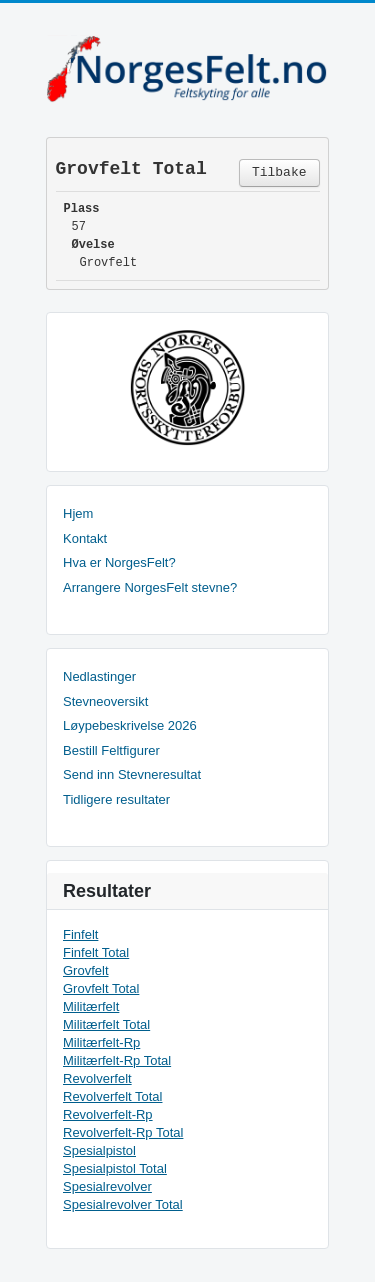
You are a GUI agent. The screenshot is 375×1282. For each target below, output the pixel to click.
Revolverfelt (97, 1078)
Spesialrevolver (107, 1186)
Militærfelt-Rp (101, 1042)
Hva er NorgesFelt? (119, 562)
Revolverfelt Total (112, 1096)
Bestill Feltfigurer (111, 750)
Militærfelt (91, 1006)
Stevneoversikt (105, 701)
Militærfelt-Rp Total (117, 1060)
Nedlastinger (99, 676)
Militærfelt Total (106, 1024)
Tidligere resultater (116, 799)
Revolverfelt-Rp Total (123, 1132)
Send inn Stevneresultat (132, 774)
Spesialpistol (99, 1150)
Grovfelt (86, 970)
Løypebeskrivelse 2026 (130, 725)
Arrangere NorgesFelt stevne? (150, 587)
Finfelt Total (96, 952)
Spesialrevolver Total (123, 1204)
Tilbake (279, 172)
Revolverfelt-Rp (108, 1114)
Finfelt (80, 934)
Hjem (78, 513)
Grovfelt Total (101, 988)
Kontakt (85, 538)
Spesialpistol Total (115, 1168)
